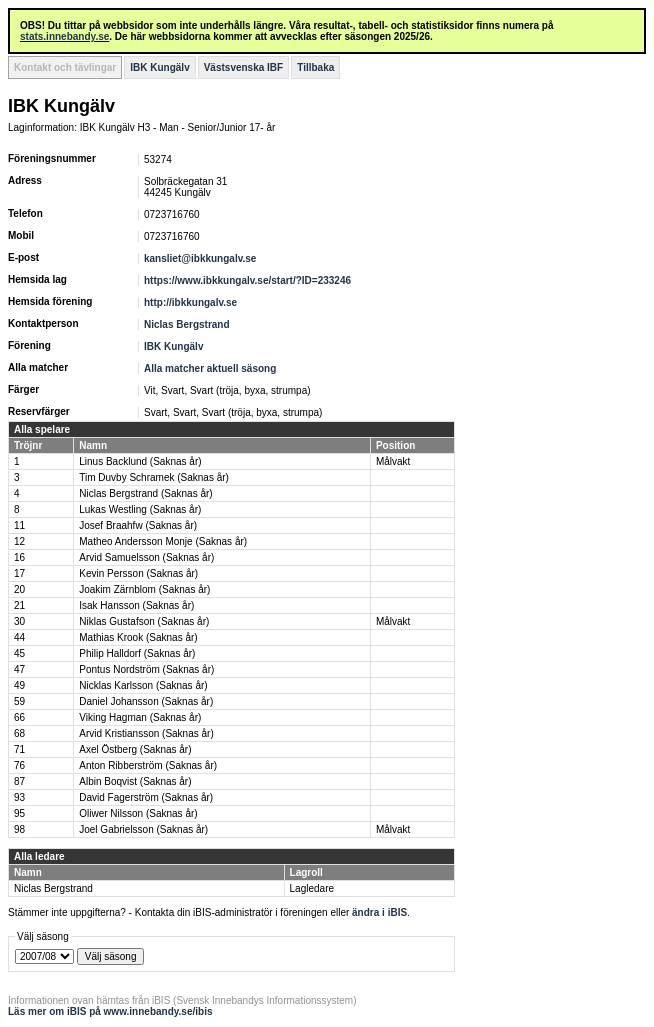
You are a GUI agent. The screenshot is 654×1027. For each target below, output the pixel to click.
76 (19, 765)
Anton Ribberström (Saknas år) (148, 765)
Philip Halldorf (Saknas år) (137, 653)
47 (19, 669)
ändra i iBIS (379, 912)
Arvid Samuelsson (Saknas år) (146, 557)
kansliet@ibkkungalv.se (200, 258)
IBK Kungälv (159, 67)
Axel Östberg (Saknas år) (135, 749)
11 (19, 525)
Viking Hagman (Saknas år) (140, 717)
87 (19, 781)
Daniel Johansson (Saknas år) (146, 701)
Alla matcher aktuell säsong (210, 368)
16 (19, 557)
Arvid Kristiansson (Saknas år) (146, 733)
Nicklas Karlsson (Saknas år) (143, 685)
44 (19, 637)
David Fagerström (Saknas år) (146, 797)
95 (19, 813)
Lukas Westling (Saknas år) (140, 509)
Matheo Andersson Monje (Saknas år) (163, 541)
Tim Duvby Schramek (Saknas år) (154, 477)
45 (19, 653)
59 (19, 701)
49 (19, 685)
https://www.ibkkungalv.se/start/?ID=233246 (247, 280)
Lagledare (312, 888)
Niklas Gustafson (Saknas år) (144, 621)
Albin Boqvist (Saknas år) (135, 781)
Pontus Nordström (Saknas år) (146, 669)
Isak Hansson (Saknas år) (136, 605)
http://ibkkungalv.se (190, 302)
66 (19, 717)
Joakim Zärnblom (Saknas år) (144, 589)
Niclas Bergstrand (187, 324)
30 (19, 621)
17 (19, 573)
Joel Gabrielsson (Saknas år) (143, 829)
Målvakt (393, 461)
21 (19, 605)
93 (19, 797)
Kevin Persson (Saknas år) (138, 573)
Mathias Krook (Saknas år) (138, 637)
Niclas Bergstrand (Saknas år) (145, 493)
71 (19, 749)
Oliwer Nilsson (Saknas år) (138, 813)
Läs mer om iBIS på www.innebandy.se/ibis (110, 1011)
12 (19, 541)
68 (19, 733)
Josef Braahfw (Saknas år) (138, 525)
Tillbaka (315, 67)
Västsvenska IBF (244, 67)
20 (19, 589)
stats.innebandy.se (64, 36)
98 (19, 829)
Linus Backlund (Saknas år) (140, 461)
